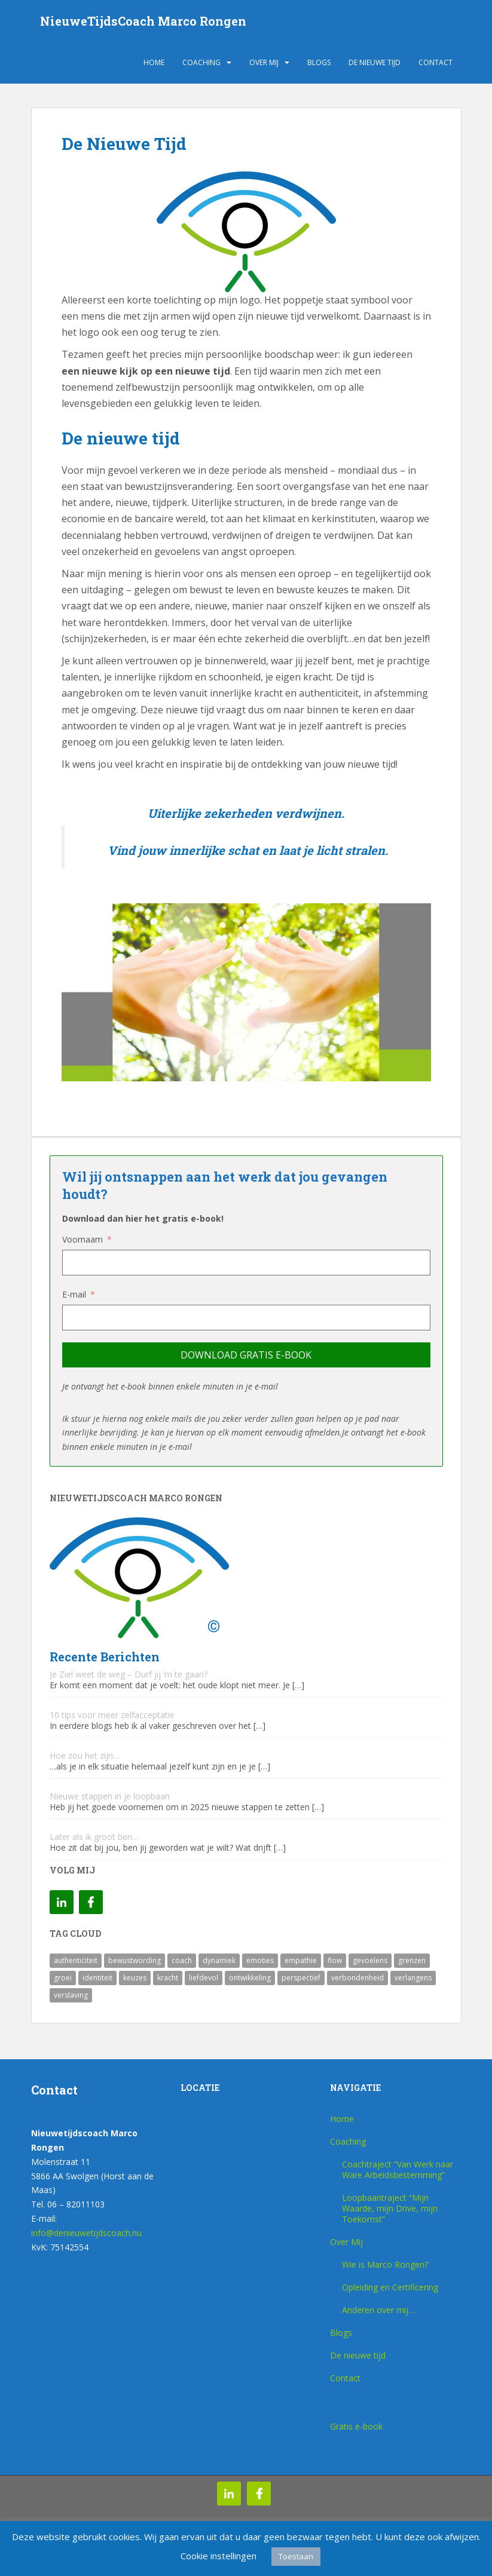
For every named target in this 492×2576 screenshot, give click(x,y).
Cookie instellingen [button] (218, 2556)
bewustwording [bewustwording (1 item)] (134, 1960)
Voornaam (82, 1239)
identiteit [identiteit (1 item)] (97, 1978)
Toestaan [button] (296, 2556)
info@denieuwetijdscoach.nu (86, 2232)
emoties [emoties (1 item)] (260, 1960)
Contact (435, 62)
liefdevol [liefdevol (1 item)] (203, 1978)
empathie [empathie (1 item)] (301, 1960)
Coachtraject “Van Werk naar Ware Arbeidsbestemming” (397, 2169)
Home (153, 62)
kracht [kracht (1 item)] (167, 1978)
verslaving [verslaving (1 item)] (71, 1995)
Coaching (201, 62)
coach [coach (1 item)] (182, 1960)
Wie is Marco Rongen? (385, 2264)
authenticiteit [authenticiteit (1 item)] (75, 1960)
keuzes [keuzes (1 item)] (134, 1978)
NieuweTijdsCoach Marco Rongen (143, 21)
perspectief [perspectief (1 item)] (301, 1978)
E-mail (74, 1294)
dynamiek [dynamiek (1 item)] (219, 1960)
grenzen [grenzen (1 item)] (412, 1960)
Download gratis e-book (246, 1354)
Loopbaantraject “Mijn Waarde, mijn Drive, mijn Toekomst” (390, 2208)
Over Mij (264, 62)
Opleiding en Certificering (390, 2287)
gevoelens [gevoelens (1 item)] (370, 1960)
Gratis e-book (356, 2426)
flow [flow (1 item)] (335, 1960)
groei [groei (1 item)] (63, 1978)
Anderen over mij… (378, 2310)
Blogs (319, 62)
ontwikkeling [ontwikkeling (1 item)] (250, 1978)
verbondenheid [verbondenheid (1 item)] (357, 1978)
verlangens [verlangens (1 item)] (413, 1978)
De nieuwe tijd (375, 62)
